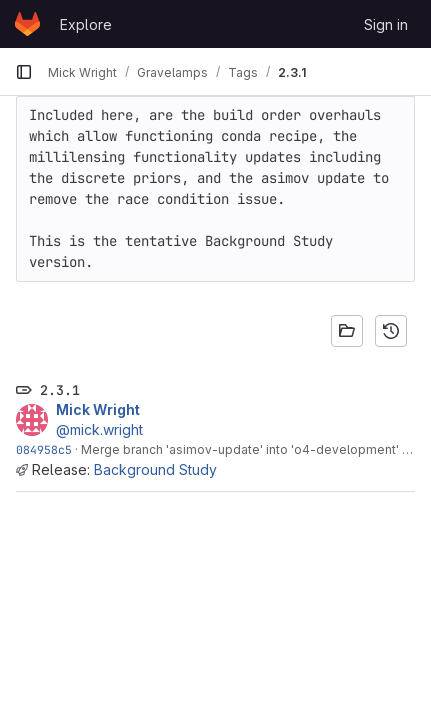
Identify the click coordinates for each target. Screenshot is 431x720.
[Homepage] (27, 24)
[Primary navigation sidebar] (24, 72)
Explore (86, 24)
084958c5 (44, 449)
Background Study (155, 469)
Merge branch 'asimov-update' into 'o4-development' (240, 449)
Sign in (386, 24)
